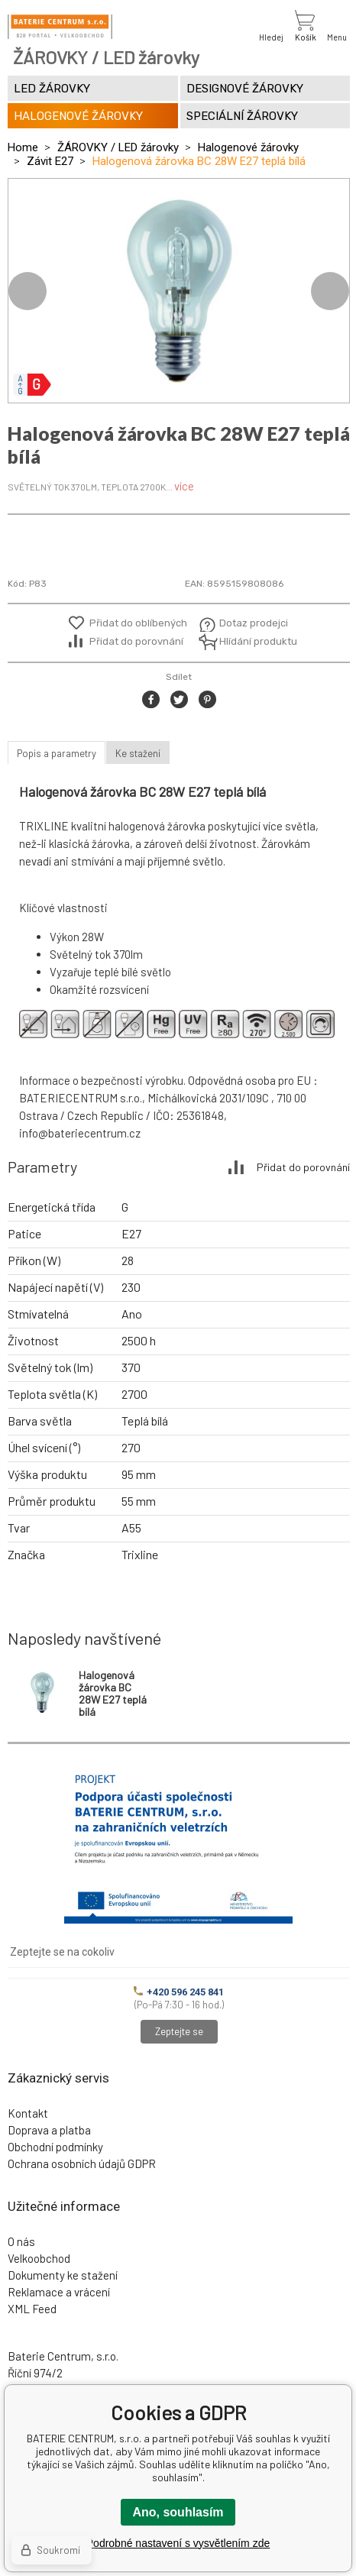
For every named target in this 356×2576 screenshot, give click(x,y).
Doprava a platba (49, 2130)
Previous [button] (27, 291)
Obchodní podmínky (55, 2147)
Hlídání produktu (256, 641)
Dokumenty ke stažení (63, 2275)
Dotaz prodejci (253, 623)
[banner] (60, 26)
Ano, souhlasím (177, 2512)
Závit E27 (50, 161)
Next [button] (330, 291)
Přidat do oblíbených (138, 623)
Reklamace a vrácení (59, 2292)
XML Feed (32, 2308)
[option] (178, 291)
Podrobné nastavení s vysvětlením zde (178, 2543)
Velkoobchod (39, 2258)
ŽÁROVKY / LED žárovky (118, 147)
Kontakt (28, 2113)
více (184, 486)
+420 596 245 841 (179, 1992)
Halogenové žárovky (248, 147)
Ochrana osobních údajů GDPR (82, 2163)
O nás (21, 2241)
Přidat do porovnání (136, 641)
